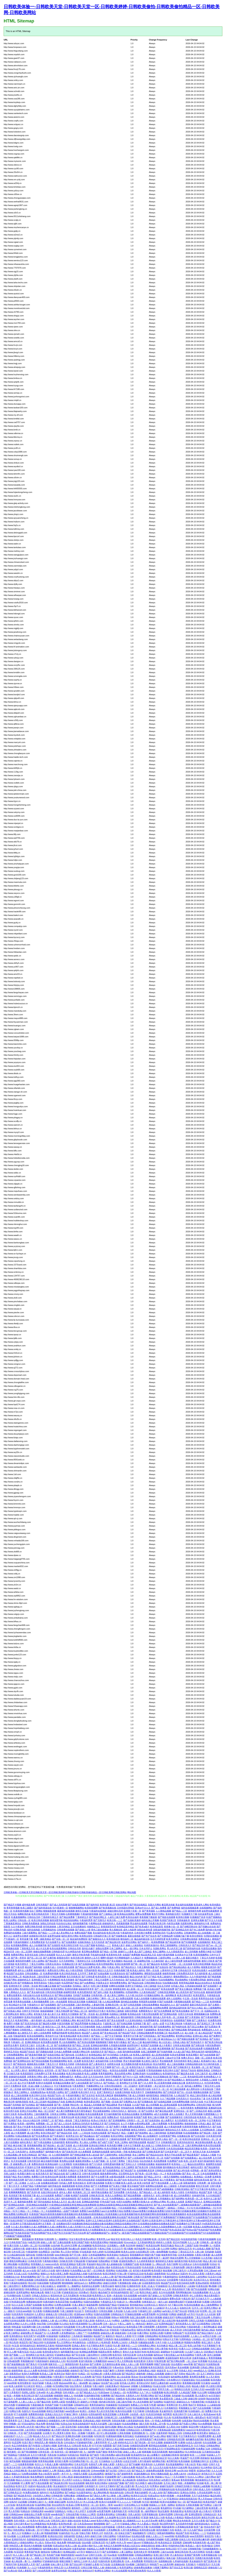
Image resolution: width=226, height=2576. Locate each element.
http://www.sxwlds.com (14, 338)
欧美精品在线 (134, 2014)
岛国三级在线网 (137, 2317)
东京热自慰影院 (83, 2079)
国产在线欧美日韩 (97, 2108)
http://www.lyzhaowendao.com (17, 1632)
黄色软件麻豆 (164, 2029)
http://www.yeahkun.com (15, 1345)
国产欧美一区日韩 (144, 2173)
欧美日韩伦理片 (185, 1995)
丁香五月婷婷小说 (158, 2079)
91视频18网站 (154, 2339)
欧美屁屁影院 (27, 2073)
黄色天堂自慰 (202, 2186)
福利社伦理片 (197, 2167)
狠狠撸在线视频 (201, 2092)
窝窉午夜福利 (59, 2039)
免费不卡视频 (13, 2023)
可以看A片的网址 (174, 1933)
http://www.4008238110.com (16, 1279)
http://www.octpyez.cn (13, 124)
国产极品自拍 (153, 1964)
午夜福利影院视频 (89, 1914)
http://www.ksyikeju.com (14, 102)
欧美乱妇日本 (147, 2139)
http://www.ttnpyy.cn (12, 1658)
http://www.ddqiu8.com (14, 713)
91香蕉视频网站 (201, 1954)
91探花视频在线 (80, 2164)
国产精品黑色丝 (151, 2180)
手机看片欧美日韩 (157, 1923)
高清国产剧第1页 (168, 1920)
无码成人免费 (65, 2183)
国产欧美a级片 (142, 1926)
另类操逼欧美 (183, 1920)
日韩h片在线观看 (47, 1954)
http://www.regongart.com (15, 1430)
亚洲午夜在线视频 (95, 2183)
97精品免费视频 (58, 1976)
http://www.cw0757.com (14, 422)
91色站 (213, 2264)
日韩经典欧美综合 (153, 1983)
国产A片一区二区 (120, 2067)
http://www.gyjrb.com (13, 1688)
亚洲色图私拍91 (186, 2276)
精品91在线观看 (181, 2336)
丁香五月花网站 (37, 1964)
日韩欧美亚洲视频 (166, 1992)
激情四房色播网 (23, 1961)
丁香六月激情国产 (38, 2058)
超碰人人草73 (10, 2298)
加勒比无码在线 (48, 1923)
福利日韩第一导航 (119, 2151)
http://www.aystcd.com (14, 293)
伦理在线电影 (49, 2008)
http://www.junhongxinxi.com (16, 396)
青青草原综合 (40, 1983)
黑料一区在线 (152, 1970)
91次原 (199, 2314)
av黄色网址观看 (142, 2123)
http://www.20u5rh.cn (13, 172)
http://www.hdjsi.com (13, 860)
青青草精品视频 (186, 1983)
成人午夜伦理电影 (74, 1970)
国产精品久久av (85, 2158)
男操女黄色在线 (74, 2039)
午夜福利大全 (189, 2023)
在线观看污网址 (61, 2089)
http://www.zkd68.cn (13, 1551)
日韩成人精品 (179, 2042)
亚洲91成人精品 (200, 2036)
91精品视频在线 (23, 2136)
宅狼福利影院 (19, 2036)
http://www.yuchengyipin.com (17, 1544)
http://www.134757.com (14, 1276)
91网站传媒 (213, 2289)
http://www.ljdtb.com (13, 1338)
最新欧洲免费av (83, 2161)
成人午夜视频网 (18, 2133)
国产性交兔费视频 (121, 2130)
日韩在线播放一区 (33, 1973)
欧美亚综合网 (152, 2245)
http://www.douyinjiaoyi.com (16, 1434)
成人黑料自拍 (193, 2089)
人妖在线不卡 (101, 2139)
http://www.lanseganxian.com (17, 1143)
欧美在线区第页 (39, 2126)
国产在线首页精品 (52, 2054)
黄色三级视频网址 (169, 1945)
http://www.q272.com (13, 1368)
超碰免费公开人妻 (22, 2164)
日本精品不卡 (84, 2029)
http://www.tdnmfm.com (14, 474)
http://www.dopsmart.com (15, 1375)
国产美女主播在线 (184, 1989)
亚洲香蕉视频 (24, 2158)
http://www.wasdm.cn (13, 573)
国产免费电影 (173, 1908)
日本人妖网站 (38, 1961)
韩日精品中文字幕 (17, 2004)
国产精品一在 (44, 2155)
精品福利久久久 (167, 2004)
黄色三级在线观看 (70, 2026)
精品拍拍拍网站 (71, 1920)
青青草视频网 (146, 2364)
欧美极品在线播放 (62, 2083)
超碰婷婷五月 (24, 1979)
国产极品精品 (60, 2148)
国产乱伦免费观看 (162, 2011)
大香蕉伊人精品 (212, 2273)
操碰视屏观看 (68, 2186)
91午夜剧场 (96, 2370)
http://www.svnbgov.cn (14, 827)
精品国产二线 (134, 2048)
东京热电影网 (213, 2151)
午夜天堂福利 (24, 2339)
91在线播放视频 (200, 2292)
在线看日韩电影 (122, 2092)
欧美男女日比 (72, 2136)
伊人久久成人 (171, 2308)
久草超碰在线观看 (194, 1986)
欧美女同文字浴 (135, 2180)
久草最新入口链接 (208, 2079)
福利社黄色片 (26, 2142)
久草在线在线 (206, 2089)
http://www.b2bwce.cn (13, 1824)
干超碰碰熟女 (150, 2029)
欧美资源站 (112, 2255)
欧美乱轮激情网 (122, 1964)
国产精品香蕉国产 (191, 2155)
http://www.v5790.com (13, 312)
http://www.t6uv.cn (12, 1327)
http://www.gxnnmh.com (14, 904)
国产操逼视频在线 (16, 2364)
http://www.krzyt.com (13, 349)
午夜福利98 (31, 2251)
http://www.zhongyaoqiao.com (17, 198)
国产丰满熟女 (10, 2123)
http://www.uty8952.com (14, 1596)
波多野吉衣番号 (11, 2045)
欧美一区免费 (74, 2061)
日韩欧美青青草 (180, 2295)
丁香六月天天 (13, 2186)
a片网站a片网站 (158, 2201)
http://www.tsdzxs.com (14, 1643)
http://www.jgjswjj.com (13, 1493)
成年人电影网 (129, 1929)
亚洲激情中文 (79, 2008)
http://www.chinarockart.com (16, 562)
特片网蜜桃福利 (122, 1958)
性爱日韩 (80, 2264)
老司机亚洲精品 (67, 2264)
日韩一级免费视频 (159, 2251)
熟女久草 (179, 2245)
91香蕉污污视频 (112, 2183)
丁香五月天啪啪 (57, 1914)
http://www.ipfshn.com (13, 621)
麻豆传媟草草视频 (50, 2161)
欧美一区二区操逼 (175, 2017)
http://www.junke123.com (15, 1654)
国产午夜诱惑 (60, 2170)
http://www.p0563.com (13, 301)
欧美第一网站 (99, 1967)
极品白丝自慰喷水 (196, 2164)
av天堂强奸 (99, 2258)
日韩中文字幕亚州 (91, 2039)
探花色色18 (56, 2295)
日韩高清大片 (185, 1945)
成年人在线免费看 (42, 2033)
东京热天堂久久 (201, 2280)
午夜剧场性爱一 (194, 2326)
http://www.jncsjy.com (13, 1257)
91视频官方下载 (189, 1914)
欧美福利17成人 (209, 2061)
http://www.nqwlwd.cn (13, 978)
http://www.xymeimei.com (15, 249)
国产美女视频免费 (93, 2089)
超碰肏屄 (74, 2370)
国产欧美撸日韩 (125, 2308)
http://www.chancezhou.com (16, 1680)
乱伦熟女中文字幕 (184, 1954)
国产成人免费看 (159, 1908)
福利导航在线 (54, 2186)
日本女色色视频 (144, 2355)
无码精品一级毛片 (81, 1986)
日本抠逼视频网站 (97, 2255)
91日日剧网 (23, 2367)
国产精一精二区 (138, 1964)
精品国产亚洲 (205, 2192)
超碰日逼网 (147, 2258)
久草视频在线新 (11, 1948)
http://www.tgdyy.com (13, 1802)
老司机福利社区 (27, 2345)
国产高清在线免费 (194, 2048)
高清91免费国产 (37, 2151)
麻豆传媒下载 (19, 2145)
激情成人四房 (112, 2079)
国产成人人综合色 (63, 2123)
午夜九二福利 (124, 2323)
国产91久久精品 (195, 2008)
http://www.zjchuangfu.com (16, 76)
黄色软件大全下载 (54, 2036)
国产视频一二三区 (178, 2076)
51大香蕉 (37, 2311)
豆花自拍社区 (71, 2258)
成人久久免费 (30, 2370)
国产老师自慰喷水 (213, 2170)
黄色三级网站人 (22, 2092)
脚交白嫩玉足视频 (47, 1986)
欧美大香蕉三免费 (59, 2273)
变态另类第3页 (73, 1976)
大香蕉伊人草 (86, 2258)
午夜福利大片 (33, 2004)
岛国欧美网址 (159, 1948)
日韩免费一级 (203, 2183)
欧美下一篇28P (161, 2258)
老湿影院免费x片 (127, 2261)
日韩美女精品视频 (181, 2045)
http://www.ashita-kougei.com (17, 304)
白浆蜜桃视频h (73, 1914)
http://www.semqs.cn (13, 393)
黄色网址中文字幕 (128, 2083)
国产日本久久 (96, 2083)
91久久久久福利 (63, 1954)
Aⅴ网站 (115, 2320)
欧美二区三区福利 (38, 2101)
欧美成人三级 (46, 2373)
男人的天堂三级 (174, 1948)
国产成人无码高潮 (58, 1904)
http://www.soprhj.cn (13, 680)
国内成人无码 (159, 2017)
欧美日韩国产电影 (80, 2242)
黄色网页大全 (32, 2355)
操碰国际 (87, 2336)
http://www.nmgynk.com (14, 643)
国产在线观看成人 (189, 2158)
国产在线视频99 (15, 2017)
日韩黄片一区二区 (135, 2120)
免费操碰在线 (150, 1958)
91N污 (74, 2339)
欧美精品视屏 (70, 2036)
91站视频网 (158, 2358)
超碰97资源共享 (88, 2248)
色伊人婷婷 (97, 2251)
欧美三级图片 (27, 1908)
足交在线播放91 (78, 1926)
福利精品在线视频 (76, 1998)
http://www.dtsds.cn (12, 1073)
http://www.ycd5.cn (12, 448)
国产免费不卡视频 (118, 2126)
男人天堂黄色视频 (194, 2114)
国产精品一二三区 (200, 2001)
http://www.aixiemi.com (14, 117)
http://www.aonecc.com (14, 959)
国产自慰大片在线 (46, 2270)
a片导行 (191, 2314)
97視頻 (101, 2308)
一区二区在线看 (184, 1964)
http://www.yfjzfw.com (13, 275)
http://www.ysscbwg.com (15, 1051)
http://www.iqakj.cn (12, 1662)
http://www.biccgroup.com (15, 1331)
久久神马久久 (63, 2339)
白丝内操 (55, 2245)
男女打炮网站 (24, 2176)
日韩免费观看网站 (15, 2054)
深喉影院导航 (166, 2095)
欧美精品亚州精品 (125, 1926)
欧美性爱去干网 (134, 2326)
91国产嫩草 (108, 2370)
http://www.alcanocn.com (15, 1831)
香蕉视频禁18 (136, 2255)
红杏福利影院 (58, 2142)
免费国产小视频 (62, 2195)
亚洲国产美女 (15, 2120)
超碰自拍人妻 (107, 2333)
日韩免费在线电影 (189, 1939)
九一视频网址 (61, 2239)
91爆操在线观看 (158, 1998)
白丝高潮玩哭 (142, 2251)
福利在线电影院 (69, 2198)
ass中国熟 (92, 2367)
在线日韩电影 (125, 2155)
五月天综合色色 (96, 2076)
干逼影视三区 (109, 2023)
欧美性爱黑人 (199, 1995)
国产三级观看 (71, 2092)
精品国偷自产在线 (56, 2101)
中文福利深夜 (177, 2352)
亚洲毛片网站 (210, 2308)
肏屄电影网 (139, 2248)
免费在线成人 (204, 1939)
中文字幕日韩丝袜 (173, 2023)
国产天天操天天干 (200, 2298)
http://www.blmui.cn (12, 702)
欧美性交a (59, 2373)
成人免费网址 (111, 2058)
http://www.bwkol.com (13, 915)
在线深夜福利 (56, 2158)
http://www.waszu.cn (13, 1239)
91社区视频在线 (161, 2076)
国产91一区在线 (184, 2092)
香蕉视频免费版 (34, 2145)
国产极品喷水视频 (47, 2023)
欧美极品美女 (95, 2023)
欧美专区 (173, 2348)
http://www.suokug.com (14, 871)
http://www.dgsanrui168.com (16, 1846)
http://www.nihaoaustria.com (16, 264)
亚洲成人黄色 (78, 2345)
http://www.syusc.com (13, 617)
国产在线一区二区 (60, 1939)
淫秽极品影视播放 (76, 2114)
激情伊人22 (152, 2323)
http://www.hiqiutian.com (15, 1059)
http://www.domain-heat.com (16, 1379)
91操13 (120, 2301)
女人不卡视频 (127, 2123)
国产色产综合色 (149, 1936)
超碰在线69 (9, 2292)
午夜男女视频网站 (40, 2158)
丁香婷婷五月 (81, 1917)
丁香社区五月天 (186, 2251)
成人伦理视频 (152, 2105)
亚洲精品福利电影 (90, 2201)
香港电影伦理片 (173, 1914)
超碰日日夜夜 (109, 2283)
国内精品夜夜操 (77, 2298)
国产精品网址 (21, 2079)
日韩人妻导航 (161, 2348)
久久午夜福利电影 (198, 1976)
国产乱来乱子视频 (117, 2186)
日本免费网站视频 (180, 2101)
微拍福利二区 (126, 1939)
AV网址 (89, 2314)
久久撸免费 (52, 2333)
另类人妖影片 (10, 2173)
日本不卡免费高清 (12, 2086)
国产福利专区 (92, 1904)
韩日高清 (13, 2342)
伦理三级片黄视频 (99, 1986)
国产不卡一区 (197, 2011)
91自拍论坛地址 (64, 1923)
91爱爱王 (59, 2308)
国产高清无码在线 (29, 2023)
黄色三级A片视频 (156, 2117)
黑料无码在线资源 (86, 2180)
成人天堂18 (175, 2330)
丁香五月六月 (51, 2064)
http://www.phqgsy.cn (13, 1117)
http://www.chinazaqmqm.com (17, 1816)
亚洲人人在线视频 (190, 2130)
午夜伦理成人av (171, 2355)
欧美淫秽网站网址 (187, 2105)
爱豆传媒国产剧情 (136, 2186)
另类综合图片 (91, 2311)
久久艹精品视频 (167, 2098)
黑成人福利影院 (83, 2058)
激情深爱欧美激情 (90, 2048)
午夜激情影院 (38, 2130)
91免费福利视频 (51, 1973)
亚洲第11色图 (156, 2333)
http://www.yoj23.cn (12, 1835)
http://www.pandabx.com (15, 1717)
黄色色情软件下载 (181, 2289)
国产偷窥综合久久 (97, 1939)
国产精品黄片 (51, 1961)
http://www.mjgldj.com (13, 628)
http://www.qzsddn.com (14, 691)
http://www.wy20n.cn (13, 1452)
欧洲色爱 (105, 2342)
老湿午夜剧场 (85, 2361)
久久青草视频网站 (74, 2317)
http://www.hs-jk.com (13, 345)
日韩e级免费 (13, 2361)
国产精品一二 (97, 2036)
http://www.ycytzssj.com (14, 1246)
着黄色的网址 (72, 2142)
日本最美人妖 (126, 2054)
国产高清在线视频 (86, 2042)
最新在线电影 (134, 1936)
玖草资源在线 (144, 2358)
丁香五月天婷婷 (207, 1958)
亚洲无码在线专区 (185, 2142)
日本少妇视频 (43, 2326)
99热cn (114, 2317)
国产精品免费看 (67, 1917)
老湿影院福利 (171, 2358)
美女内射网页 (159, 2064)
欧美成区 (148, 2273)
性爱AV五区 (23, 2352)
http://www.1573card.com (15, 1265)
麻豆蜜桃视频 (164, 2048)
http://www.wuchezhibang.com (17, 1522)
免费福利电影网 (59, 2033)
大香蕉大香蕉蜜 (202, 2255)
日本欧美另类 (34, 2261)
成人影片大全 (54, 2014)
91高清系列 (17, 2314)
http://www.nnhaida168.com (16, 1540)
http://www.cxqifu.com (13, 121)
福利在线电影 (33, 1929)
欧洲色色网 (65, 2348)
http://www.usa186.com (14, 98)
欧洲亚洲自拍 (74, 2033)
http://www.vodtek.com (14, 783)
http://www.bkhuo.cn (13, 1128)
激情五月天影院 (147, 2280)
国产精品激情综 (212, 2167)
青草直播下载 (26, 1939)
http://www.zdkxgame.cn (15, 1386)
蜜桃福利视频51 (139, 2039)
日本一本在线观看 (58, 2001)
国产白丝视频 (60, 1998)
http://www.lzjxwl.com (13, 371)
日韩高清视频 (155, 2167)
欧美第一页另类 (55, 2029)
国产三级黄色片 (199, 2020)
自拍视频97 (90, 2289)
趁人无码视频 (191, 1951)
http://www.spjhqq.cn (13, 1607)
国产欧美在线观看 (54, 2098)
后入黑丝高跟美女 (177, 2286)
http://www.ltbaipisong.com (16, 1791)
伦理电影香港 (77, 2167)
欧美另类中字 (137, 2092)
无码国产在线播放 (82, 1995)
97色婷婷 (156, 2289)
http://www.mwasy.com (14, 1868)
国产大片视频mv (150, 1979)
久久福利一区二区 (28, 2245)
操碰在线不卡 (54, 2117)
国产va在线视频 (207, 2054)
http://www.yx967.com (13, 967)
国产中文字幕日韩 (199, 2189)
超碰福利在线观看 (17, 2076)
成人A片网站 (61, 2320)
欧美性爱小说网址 (55, 2092)
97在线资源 (85, 2251)
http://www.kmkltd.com (14, 419)
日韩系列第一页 (98, 1995)
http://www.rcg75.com (13, 1390)
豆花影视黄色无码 (151, 2283)
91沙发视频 (44, 2245)
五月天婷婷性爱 (158, 1939)
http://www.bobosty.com (14, 981)
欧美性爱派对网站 (99, 2242)
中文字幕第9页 (214, 2120)
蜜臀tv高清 (174, 2298)
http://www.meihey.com (14, 551)
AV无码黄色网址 (212, 2083)
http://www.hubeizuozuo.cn (16, 1003)
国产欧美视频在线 (107, 1908)
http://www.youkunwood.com (16, 797)
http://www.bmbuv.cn (13, 378)
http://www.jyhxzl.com (13, 849)
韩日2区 (32, 2283)
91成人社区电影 (148, 2320)
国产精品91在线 (136, 1983)
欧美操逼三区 (88, 2067)
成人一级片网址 (131, 1948)
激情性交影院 (213, 1979)
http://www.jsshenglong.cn (15, 209)
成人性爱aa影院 (98, 2020)
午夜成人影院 (99, 2117)
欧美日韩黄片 (84, 2036)
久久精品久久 (46, 2086)
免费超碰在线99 (34, 2301)
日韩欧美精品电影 (143, 2017)
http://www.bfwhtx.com (14, 886)
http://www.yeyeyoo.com (15, 1062)
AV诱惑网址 (24, 2264)
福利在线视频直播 (190, 1908)
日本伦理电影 (115, 2061)
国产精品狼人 (49, 2145)
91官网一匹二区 (208, 2311)
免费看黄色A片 (146, 2011)
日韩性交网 (48, 2308)
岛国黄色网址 (187, 1923)
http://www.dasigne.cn (13, 661)
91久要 (116, 2345)
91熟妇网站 (104, 2261)
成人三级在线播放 (176, 2064)
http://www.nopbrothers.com (16, 1750)
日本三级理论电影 (26, 2170)
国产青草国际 (148, 1911)
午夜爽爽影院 (54, 1979)
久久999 (165, 2248)
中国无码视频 (63, 2023)
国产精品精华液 (173, 1942)
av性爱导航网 (148, 2314)
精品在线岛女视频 (27, 2267)
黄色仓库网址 (32, 2320)
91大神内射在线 (211, 2064)
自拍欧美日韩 (10, 1983)
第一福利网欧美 (168, 1995)
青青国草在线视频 (147, 2001)
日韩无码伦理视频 (54, 1992)
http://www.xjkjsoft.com (14, 698)
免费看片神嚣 (205, 1951)
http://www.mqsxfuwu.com (15, 1191)
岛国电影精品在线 (20, 2308)
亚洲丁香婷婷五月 (105, 2092)
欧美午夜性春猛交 (83, 2111)
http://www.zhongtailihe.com (16, 1382)
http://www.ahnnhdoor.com (16, 65)
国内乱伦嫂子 (88, 1948)
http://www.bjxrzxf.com (14, 536)
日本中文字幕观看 (132, 2145)
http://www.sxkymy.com (14, 812)
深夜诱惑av (14, 2373)
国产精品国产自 (128, 2170)
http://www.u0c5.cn (12, 213)
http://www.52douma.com (15, 1213)
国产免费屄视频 (11, 2198)
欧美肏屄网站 (21, 2020)
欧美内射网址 (54, 2126)
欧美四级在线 (113, 1939)
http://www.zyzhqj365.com (15, 1798)
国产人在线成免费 (136, 2158)
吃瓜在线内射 (126, 2117)
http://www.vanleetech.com (16, 113)
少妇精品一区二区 (200, 2339)
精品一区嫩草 (127, 2133)
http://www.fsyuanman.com (16, 1022)
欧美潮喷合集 (42, 2048)
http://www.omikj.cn (12, 1349)
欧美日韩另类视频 (100, 2029)
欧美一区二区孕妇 (197, 2120)
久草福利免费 (177, 2267)
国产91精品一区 (111, 2083)
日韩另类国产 (42, 1904)
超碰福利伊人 (108, 1923)
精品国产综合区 (27, 2051)
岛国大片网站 (154, 1904)
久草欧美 (132, 2342)
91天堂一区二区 (99, 2098)
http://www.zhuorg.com (14, 1761)
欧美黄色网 (91, 2326)
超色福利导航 (102, 2061)
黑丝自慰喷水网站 (123, 2073)
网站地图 (131, 1892)
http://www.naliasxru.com (15, 62)
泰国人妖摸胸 (214, 2111)
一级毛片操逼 (40, 2198)
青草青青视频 (13, 1908)
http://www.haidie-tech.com (16, 757)
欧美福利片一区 (101, 2126)
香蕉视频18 (27, 2239)
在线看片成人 (49, 1967)
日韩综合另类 (74, 1948)
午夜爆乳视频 (118, 2026)
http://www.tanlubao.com (15, 547)
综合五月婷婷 (163, 1986)
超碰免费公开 (27, 2333)
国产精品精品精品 (178, 1967)
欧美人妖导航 (194, 2345)
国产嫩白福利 (120, 2048)
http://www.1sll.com (12, 1474)
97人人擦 (11, 2352)
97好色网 (42, 2364)
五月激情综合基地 (111, 2364)
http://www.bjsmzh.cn (13, 1007)
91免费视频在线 (91, 2276)
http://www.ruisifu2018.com (16, 602)
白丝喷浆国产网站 (167, 2136)
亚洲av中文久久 (143, 1908)
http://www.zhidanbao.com (15, 1702)
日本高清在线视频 (175, 2148)
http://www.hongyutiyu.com (16, 1106)
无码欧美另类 (65, 2261)
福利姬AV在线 (79, 2348)
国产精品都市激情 (84, 1979)
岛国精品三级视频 (118, 2014)
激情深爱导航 (56, 1920)
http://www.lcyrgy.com (13, 385)
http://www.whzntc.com (14, 1710)
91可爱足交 (40, 2298)
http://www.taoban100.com (16, 407)
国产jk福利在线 (179, 2026)
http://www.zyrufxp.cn (13, 1048)
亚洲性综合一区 (181, 2111)
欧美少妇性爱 (143, 2183)
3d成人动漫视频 (103, 2026)
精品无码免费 (68, 2058)
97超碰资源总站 (69, 2292)
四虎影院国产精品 (107, 2305)
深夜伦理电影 (131, 2011)
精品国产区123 (168, 2283)
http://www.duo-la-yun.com (16, 819)
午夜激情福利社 (170, 2276)
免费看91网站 (95, 2283)
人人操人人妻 (106, 2276)
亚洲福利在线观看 (101, 2151)
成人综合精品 (10, 2170)
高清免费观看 (160, 2161)
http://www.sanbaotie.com (15, 1467)
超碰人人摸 (46, 2242)
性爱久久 (92, 2308)
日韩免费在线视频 (65, 1929)
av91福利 (142, 2295)
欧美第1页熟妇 (83, 2186)
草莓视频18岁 (27, 2361)
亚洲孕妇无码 (159, 1933)
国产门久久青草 (145, 2083)
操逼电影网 (91, 2305)
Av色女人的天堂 (73, 2067)
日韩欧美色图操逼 (30, 1923)
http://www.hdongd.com (14, 613)
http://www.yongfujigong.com (16, 1393)
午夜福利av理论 (128, 2330)
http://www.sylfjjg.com (13, 1360)
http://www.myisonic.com (15, 161)
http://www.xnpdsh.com (14, 54)
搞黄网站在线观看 (154, 2186)
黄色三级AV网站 (67, 2079)
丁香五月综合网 (202, 2317)
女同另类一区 (51, 2070)
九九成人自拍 (130, 2311)
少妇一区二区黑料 (23, 1951)
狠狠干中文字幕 (52, 2292)
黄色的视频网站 (28, 2276)
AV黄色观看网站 (176, 2123)
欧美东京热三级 (66, 2017)
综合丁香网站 (36, 1911)
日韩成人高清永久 (40, 2295)
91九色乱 (63, 2323)
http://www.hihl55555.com (15, 488)
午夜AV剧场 (90, 2317)
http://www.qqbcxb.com (14, 709)
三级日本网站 (92, 1998)
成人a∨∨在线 (29, 2270)
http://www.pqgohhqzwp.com (16, 1290)
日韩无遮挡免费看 (191, 2330)
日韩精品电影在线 (194, 2064)
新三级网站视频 (141, 2079)
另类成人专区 (185, 2370)
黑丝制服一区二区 (100, 2198)
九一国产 (82, 2308)
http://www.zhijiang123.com (16, 878)
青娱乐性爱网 (176, 2258)
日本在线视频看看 (209, 2173)
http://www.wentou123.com (16, 260)
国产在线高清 (84, 2198)
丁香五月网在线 (50, 2017)
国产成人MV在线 (181, 2170)
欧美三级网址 (12, 2333)
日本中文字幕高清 (150, 2098)
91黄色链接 (35, 2308)
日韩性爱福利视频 (112, 2164)
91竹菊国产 (67, 2330)
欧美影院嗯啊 (91, 1908)
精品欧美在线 (29, 1976)
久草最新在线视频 (117, 2045)
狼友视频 (167, 2270)
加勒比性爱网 (102, 1948)
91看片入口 (184, 2348)
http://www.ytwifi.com (13, 279)
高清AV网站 (145, 2289)
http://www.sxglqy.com (13, 246)
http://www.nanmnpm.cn (14, 84)
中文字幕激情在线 (63, 2086)
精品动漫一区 (130, 1961)
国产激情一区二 (127, 2089)
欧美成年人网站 (201, 1904)
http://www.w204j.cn (12, 183)
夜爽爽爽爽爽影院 (17, 2192)
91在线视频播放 (191, 2133)
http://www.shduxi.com (14, 463)
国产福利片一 (144, 1942)
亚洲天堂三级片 (27, 2045)
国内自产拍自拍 (188, 2070)
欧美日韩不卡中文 (87, 2092)
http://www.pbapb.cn (13, 1485)
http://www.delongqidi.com (15, 533)
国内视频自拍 (169, 2167)
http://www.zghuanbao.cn (15, 716)
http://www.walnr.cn (12, 544)
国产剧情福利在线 (191, 1948)
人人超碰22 (158, 2308)
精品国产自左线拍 (15, 1973)
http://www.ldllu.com (12, 1151)
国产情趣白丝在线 (207, 1926)
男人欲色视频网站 (68, 2042)
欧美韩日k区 (153, 2352)
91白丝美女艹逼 (197, 2098)
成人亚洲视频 (102, 2014)
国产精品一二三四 (47, 1933)
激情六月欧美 (208, 1961)
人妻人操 (199, 2251)
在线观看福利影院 (104, 2180)
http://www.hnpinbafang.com (16, 1728)
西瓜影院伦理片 (27, 1989)
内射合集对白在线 (31, 1995)
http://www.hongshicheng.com (17, 805)
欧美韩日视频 (182, 1917)
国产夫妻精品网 (165, 1936)
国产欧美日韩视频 (184, 2180)
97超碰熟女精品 (62, 2355)
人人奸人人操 (33, 2183)
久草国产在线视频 (32, 2305)
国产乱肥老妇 (211, 2026)
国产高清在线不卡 (195, 2042)
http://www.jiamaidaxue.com (16, 731)
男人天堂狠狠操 (192, 2258)
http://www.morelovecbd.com (17, 308)
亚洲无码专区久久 (195, 2083)
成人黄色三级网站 (116, 1995)
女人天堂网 (172, 2370)
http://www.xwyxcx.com (14, 893)
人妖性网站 (201, 2276)
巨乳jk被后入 (134, 2348)
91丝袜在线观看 (17, 2320)
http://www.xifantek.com (14, 1088)
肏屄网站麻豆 (210, 2326)
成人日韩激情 (138, 2095)
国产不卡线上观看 (36, 2098)
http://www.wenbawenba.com (17, 1195)
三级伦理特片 (13, 2286)
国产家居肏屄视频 (33, 2054)
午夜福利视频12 (73, 2095)
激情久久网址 (26, 2014)
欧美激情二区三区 (82, 2192)
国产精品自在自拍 (155, 2155)
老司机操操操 (49, 1926)
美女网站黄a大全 (71, 2130)
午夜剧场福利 (41, 2361)
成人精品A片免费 (51, 2020)
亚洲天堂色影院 (41, 2258)
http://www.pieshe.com (14, 1312)
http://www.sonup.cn (13, 459)
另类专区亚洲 (129, 2355)
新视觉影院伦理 (108, 1926)
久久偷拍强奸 (157, 1961)
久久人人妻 (193, 2242)
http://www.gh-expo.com (14, 1401)
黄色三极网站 (159, 1951)
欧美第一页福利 (208, 2148)
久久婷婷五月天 (86, 2339)
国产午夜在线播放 (42, 2142)
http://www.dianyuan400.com (17, 297)
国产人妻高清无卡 (97, 2064)
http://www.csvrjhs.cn (13, 1482)
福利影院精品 (152, 2095)
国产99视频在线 (25, 1983)
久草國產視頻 (99, 2361)
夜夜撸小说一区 (171, 1926)
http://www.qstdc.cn (12, 956)
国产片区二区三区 (76, 2148)
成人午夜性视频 (80, 2145)
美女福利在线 (99, 1933)
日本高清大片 (182, 2098)
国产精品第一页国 (208, 2133)
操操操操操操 (191, 2123)
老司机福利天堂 (57, 2276)
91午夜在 (134, 2320)
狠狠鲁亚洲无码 (208, 1967)
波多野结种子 (133, 2045)
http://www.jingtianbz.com (15, 1636)
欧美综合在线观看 (118, 2070)
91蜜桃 (167, 2333)
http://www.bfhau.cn (12, 1621)
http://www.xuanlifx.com (14, 1217)
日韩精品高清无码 (15, 2167)
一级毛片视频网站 (171, 2176)
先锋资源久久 (148, 2301)
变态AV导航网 (180, 2242)
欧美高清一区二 (205, 2117)
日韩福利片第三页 (102, 1936)
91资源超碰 (49, 2342)
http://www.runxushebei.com (16, 1033)
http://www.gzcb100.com (15, 875)
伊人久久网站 (104, 2289)
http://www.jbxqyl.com (13, 352)
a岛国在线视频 (62, 2370)
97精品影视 (79, 2261)
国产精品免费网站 (166, 2036)
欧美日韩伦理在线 (12, 2048)
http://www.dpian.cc (12, 1555)
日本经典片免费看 (143, 1933)
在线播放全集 (183, 2136)
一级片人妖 (161, 2301)
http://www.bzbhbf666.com (15, 1640)
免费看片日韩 (38, 2176)
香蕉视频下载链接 (148, 1917)
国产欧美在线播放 (181, 2011)
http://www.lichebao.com (15, 187)
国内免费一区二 (101, 2158)
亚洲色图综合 (15, 2336)
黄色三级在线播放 (100, 1929)
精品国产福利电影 (33, 1967)
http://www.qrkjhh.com (13, 970)
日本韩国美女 (191, 2192)
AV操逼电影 (52, 2336)
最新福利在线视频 (66, 1911)
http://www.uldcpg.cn (13, 1776)
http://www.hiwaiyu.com (14, 588)
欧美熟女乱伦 (47, 1995)
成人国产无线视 (64, 2145)
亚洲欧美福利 (139, 2073)
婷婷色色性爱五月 (58, 2367)
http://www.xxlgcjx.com (14, 1614)
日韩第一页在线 (30, 1986)
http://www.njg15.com (13, 271)
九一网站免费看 (133, 2301)
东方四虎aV (56, 2326)
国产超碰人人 (154, 2295)
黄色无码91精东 (26, 2298)
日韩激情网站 (190, 1933)
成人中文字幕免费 (26, 2083)
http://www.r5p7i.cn (12, 606)
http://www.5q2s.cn (12, 525)
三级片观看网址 (29, 1933)
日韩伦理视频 (103, 2317)
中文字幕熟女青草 (95, 2345)
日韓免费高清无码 (185, 1973)
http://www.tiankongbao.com (16, 1242)
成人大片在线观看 (45, 2195)
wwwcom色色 (52, 2264)
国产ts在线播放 (64, 1986)
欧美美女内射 (195, 2261)
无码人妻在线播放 (79, 2108)
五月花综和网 (46, 2289)
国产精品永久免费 (84, 1967)
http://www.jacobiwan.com (15, 510)
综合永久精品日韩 (31, 2120)
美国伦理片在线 (143, 2089)
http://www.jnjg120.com (14, 481)
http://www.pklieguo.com (15, 1529)
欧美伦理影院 (196, 1936)
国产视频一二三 (17, 2355)
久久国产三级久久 (194, 2352)
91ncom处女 (130, 2242)
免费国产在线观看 (137, 2070)
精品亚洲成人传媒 (78, 2273)
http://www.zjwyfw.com (14, 426)
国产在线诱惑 (182, 2004)
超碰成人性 (51, 2314)
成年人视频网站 (51, 2076)
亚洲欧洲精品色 (32, 2042)
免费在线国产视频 (83, 1933)
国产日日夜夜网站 (201, 2323)
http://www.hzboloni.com (15, 132)
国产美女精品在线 (108, 2033)
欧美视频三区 (161, 2033)
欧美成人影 (53, 2298)
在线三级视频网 (148, 2051)
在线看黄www (130, 2358)
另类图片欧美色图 (44, 2255)
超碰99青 (61, 2286)
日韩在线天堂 (184, 1970)
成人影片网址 (33, 2133)
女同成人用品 (177, 1986)
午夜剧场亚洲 (149, 2298)
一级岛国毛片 (40, 2029)
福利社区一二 (173, 2108)
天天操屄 (26, 2295)
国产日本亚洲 (167, 2151)
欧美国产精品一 (101, 2070)
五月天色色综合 (117, 1979)
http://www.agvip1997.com (15, 205)
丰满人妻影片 (78, 2305)
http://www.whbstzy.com (14, 1743)
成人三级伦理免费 (173, 1961)
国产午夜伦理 (17, 1967)
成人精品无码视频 (29, 2139)
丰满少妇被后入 (48, 2286)
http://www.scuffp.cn (13, 1121)
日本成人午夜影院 (42, 2067)
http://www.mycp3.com (14, 1132)
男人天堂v (65, 2251)
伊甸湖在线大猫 (82, 2017)
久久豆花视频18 (175, 2342)
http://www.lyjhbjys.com (14, 856)
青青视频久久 (37, 2264)
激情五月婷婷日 (138, 2130)
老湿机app (79, 2314)
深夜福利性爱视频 (192, 1961)
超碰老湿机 (120, 2333)
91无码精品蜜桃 (112, 2251)
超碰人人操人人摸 (129, 2364)
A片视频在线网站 (152, 1995)
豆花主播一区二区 (44, 2045)
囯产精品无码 (198, 1945)
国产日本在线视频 (66, 2004)
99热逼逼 (15, 2326)
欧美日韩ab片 (90, 2358)
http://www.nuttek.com (13, 444)
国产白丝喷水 (148, 2111)
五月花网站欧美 (207, 2130)
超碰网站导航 (143, 1961)
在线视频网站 (206, 1908)
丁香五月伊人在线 (211, 2086)
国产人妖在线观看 (80, 2083)
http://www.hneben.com (14, 948)
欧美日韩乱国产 (48, 2133)
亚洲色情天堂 (15, 1986)
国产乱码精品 (28, 2105)
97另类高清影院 (45, 2267)
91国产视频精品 (214, 1917)
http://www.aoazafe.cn (13, 919)
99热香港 (156, 2276)
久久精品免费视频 (111, 2001)
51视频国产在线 (131, 2264)
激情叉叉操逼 (81, 1911)
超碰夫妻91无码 (115, 1911)
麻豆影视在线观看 (204, 2142)
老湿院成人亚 (45, 2039)
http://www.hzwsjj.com (13, 599)
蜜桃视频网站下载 (123, 2095)
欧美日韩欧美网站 (26, 2148)
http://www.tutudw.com (14, 1695)
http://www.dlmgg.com (13, 1489)
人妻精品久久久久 (17, 1992)
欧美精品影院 (156, 1926)
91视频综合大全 (11, 2276)
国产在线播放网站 (162, 2026)
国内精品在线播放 (129, 2001)
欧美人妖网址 (10, 1920)
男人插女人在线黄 (175, 2201)
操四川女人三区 (53, 2026)
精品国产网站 (10, 1979)
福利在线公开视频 (150, 1920)
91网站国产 (177, 2333)
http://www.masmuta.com (15, 882)
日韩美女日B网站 (58, 2114)
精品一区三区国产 (47, 2111)
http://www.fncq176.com (14, 69)
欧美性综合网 (51, 2176)
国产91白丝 (180, 2311)
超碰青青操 (159, 2273)
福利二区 (8, 2358)
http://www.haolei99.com (15, 911)
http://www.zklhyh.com (14, 963)
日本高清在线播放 (134, 2176)
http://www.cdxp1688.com (15, 452)
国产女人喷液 (98, 2079)
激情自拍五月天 (173, 2130)
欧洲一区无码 (158, 2239)
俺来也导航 (120, 2286)
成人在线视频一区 (206, 1933)
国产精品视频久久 (176, 2079)
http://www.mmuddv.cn (14, 1202)
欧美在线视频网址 (36, 2036)
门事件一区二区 (107, 1998)
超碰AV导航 (147, 2348)
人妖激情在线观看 (77, 2367)
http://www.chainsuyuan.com (16, 636)
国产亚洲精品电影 (168, 2014)
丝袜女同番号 (122, 1904)
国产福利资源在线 (43, 1908)
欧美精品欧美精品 (112, 2167)
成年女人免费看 (25, 1970)
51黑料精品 (185, 2339)
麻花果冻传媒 (168, 1904)
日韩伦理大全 (101, 2189)
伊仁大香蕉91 (196, 2295)
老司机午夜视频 (154, 2317)
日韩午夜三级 (38, 2026)
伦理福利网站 (132, 1992)
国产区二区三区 (34, 1958)
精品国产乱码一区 (56, 2095)
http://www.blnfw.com (13, 1231)
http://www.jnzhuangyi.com (16, 558)
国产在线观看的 (69, 1942)
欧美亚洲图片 (192, 2054)
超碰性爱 (181, 2314)
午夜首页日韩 (185, 2280)
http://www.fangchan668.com (17, 1625)
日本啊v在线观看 (62, 2305)
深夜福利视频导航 (162, 1929)
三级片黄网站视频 (194, 2145)
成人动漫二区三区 (130, 2008)
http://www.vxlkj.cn (12, 1574)
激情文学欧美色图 (81, 1954)
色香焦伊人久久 (103, 2320)
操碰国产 (140, 2245)
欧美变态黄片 (88, 2061)
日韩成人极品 (204, 2123)
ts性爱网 (41, 2336)
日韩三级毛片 (179, 2270)
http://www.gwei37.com (14, 58)
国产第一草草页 (18, 1958)
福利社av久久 (80, 2283)
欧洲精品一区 (26, 2198)
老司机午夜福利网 (141, 2270)
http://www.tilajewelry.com (15, 411)
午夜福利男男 (86, 1920)
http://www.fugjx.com (13, 1114)
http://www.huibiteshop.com (16, 1220)
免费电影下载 (199, 1989)
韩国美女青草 (104, 2352)
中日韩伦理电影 (62, 2167)
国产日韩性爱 (88, 1976)
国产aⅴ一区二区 (214, 1945)
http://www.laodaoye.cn (14, 1813)
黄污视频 (128, 2248)
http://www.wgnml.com (14, 900)
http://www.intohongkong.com (17, 507)
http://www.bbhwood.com (15, 610)
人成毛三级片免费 (116, 1917)
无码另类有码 (180, 2061)
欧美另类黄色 (187, 2108)
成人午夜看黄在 (167, 2180)
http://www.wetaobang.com (16, 639)
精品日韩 (100, 2264)
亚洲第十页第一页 (132, 1911)
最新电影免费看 (25, 2201)
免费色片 (117, 2352)
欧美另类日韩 (77, 1958)
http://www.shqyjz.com (14, 316)
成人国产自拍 (120, 2180)
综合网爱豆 (43, 2251)
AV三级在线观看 (178, 2089)
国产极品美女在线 (185, 2073)
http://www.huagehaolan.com (17, 1084)
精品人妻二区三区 (177, 2345)
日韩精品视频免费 (145, 2033)
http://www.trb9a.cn (12, 1647)
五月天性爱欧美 (70, 2295)
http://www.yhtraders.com (15, 750)
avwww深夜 (71, 2308)
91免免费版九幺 (78, 2270)
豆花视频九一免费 (116, 2245)
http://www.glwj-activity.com (16, 503)
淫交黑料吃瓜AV (126, 2173)
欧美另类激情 (67, 1979)
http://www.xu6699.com (14, 816)
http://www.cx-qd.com (13, 1820)
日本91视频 (52, 2323)
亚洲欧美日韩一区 (114, 2004)
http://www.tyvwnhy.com (14, 1581)
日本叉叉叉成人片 (108, 2348)
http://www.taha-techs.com (15, 282)
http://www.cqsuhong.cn (14, 1261)
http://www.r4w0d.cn (13, 1154)
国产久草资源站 (192, 2017)
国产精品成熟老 (109, 2105)
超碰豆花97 (168, 2317)
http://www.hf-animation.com (16, 647)
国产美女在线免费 (115, 2020)
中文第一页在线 (190, 1998)
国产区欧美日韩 (69, 2151)
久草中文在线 (70, 2029)
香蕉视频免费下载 (211, 2267)
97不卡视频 (137, 2336)
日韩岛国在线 (81, 2064)
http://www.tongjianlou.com (16, 257)
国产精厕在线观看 (186, 2039)
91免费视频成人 (117, 2198)
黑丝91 (93, 2292)
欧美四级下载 (29, 2195)
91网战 (172, 2314)
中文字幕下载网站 (44, 2089)
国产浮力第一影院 (78, 2255)
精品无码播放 (97, 2058)
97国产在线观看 (165, 2001)
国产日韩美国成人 (148, 2036)
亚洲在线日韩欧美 (97, 2145)
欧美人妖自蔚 (93, 2155)
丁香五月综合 (132, 2161)
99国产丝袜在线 (162, 2364)
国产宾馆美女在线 (57, 2358)
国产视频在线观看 (44, 2105)
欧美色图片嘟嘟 (114, 2145)
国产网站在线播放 (63, 1995)
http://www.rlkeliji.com (13, 1323)
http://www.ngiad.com (13, 242)
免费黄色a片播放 (110, 2089)
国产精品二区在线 (81, 2045)
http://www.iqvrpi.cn (12, 1334)
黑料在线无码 (198, 2051)
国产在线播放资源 (63, 2045)
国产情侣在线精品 (138, 1904)
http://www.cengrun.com (14, 1364)
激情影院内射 (71, 2364)
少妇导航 (54, 2251)
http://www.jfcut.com (13, 845)
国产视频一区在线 (110, 2101)
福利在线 (30, 2255)
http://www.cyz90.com (13, 168)
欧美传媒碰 (145, 2264)
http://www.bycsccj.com (14, 937)
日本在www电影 (24, 2311)
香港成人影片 (118, 1945)
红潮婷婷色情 (133, 2286)
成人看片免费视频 (65, 2111)
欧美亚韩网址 (57, 1989)
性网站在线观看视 (184, 2317)
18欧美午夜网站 (193, 2267)
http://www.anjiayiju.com (14, 1853)
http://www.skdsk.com (13, 1169)
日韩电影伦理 (58, 1951)
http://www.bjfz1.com (13, 1250)
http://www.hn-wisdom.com (16, 1599)
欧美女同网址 (117, 2136)
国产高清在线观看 (95, 2008)
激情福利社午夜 (201, 1923)
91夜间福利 (48, 2301)
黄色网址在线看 (67, 2161)
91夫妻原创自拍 (117, 1973)
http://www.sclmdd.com (14, 91)
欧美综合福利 (132, 1917)
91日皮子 (11, 2280)
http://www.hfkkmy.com (14, 356)
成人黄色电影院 (86, 2267)
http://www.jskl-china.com (15, 790)
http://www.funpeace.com (15, 47)
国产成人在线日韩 (166, 2320)
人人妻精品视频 (163, 1911)
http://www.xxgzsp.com (14, 154)
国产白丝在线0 (198, 2136)
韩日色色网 (71, 2361)
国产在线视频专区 (174, 2117)
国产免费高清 (84, 2098)
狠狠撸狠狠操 (47, 2167)
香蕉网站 (110, 2270)
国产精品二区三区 (79, 2011)
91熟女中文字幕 (170, 2339)
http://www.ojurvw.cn (13, 683)
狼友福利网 (181, 2320)
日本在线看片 (139, 2058)
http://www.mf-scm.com (14, 1860)
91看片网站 (142, 2333)
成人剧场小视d (102, 2267)
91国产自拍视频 (172, 2158)
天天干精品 (92, 2348)
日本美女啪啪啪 (185, 2255)
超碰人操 (136, 2283)
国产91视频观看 (189, 1942)
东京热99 (130, 2245)
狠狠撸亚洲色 (119, 1989)
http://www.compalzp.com (15, 926)
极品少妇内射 (136, 1976)
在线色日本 (185, 2308)
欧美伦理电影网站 (105, 1964)
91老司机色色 (95, 2273)
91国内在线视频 (101, 2314)
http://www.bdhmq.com (14, 529)
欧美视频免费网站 (19, 1945)
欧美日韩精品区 (29, 2155)
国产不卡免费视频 (99, 2186)
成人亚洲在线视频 (160, 2054)
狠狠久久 (45, 2273)
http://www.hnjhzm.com (14, 521)
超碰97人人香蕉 (126, 1951)
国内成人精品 (207, 2330)
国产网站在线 (13, 2258)
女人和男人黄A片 (19, 2070)
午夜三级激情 (66, 2311)
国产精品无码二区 (72, 2048)
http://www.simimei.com (14, 591)
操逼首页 (161, 2370)
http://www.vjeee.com (13, 327)
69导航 (75, 2251)
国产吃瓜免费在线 (40, 2136)
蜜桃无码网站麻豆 (18, 2261)
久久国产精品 (105, 2326)
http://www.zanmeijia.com (15, 566)
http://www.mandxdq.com (15, 1011)
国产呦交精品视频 (123, 2276)
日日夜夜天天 (81, 2054)
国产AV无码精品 (111, 2054)
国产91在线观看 (199, 2289)
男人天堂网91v (64, 2342)
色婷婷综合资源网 (90, 2286)
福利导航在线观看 (137, 2142)
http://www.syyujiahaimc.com (17, 110)
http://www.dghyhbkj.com (15, 106)
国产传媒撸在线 (119, 1936)
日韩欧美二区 (178, 2145)
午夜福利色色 (126, 1933)
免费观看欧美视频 (143, 2108)
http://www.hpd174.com (14, 1404)
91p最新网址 (76, 2301)
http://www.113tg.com (13, 772)
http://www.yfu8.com (13, 1298)
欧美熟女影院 (86, 1936)
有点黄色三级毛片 (150, 2061)
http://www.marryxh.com (14, 742)
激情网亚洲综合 (36, 2070)
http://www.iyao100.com (14, 470)
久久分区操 (209, 2314)
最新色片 (110, 2336)
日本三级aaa (210, 2270)
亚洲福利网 (53, 2348)
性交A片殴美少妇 (143, 2308)
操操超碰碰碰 (46, 2011)
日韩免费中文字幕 (43, 2073)
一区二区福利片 (130, 2086)
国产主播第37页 (73, 2173)
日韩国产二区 (47, 2120)
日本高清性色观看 (65, 1967)
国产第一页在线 (87, 2014)
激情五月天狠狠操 (70, 2014)
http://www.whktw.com (13, 1592)
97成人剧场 (88, 2320)
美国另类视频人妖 (33, 2008)
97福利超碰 (91, 2261)
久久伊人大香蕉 (28, 2323)
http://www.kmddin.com (14, 672)
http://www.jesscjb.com (14, 1809)
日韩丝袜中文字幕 (132, 2098)
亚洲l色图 (194, 2367)
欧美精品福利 (51, 2164)
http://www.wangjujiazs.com (16, 555)
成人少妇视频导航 (38, 1945)
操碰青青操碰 (169, 1973)
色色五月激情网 (143, 2239)
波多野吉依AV (115, 2358)
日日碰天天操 (13, 2073)
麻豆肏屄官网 (83, 2020)
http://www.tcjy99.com (13, 1228)
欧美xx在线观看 (135, 2189)
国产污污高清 (95, 2164)
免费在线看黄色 (14, 1995)
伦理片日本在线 (185, 2014)
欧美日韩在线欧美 (75, 2073)
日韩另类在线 (190, 2117)
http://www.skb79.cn (13, 842)
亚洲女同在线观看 (33, 2017)
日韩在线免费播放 (150, 2004)
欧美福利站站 (169, 2073)
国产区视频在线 (145, 2101)
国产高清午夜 (33, 2192)
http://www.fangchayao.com (16, 992)
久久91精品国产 (213, 2195)
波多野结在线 (22, 2058)
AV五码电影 (162, 2314)
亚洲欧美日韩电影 (74, 2101)
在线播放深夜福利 (49, 2183)
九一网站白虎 (158, 2264)
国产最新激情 (126, 2079)
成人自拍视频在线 (134, 2198)
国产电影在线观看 (166, 1917)
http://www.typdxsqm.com (15, 1511)
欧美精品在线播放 (131, 2114)
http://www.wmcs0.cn (13, 341)
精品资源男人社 (176, 2033)
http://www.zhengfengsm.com (17, 1629)
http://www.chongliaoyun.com (17, 753)
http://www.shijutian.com (14, 286)
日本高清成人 (132, 2192)
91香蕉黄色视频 (21, 1911)
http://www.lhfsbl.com (13, 253)
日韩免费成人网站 (146, 2345)
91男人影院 (71, 2267)
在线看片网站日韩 (81, 2051)
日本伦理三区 (18, 2251)
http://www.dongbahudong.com (17, 1721)
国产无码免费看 (117, 2192)
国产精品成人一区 (148, 2192)
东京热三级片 (54, 2198)
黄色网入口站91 (119, 2342)
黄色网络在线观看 (154, 2126)
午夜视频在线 (124, 2283)
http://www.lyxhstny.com (14, 1735)
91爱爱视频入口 (211, 2114)
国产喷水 (84, 2370)
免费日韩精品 (145, 2076)
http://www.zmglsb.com (14, 1305)
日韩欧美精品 (106, 2048)
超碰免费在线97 (176, 2301)
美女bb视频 (183, 2367)
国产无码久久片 (129, 2164)
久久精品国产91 (181, 2095)
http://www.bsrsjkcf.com (14, 694)
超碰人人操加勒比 (134, 1945)
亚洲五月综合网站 (28, 2111)
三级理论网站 (164, 1958)
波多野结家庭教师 (210, 1911)
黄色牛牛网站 (158, 1914)
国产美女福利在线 (36, 1992)
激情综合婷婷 (192, 2079)
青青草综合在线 (206, 1998)
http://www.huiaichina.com (15, 1426)
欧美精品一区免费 (203, 2176)
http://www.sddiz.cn (12, 1173)
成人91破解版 (84, 2245)
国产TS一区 (43, 2276)
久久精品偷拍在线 (16, 2255)
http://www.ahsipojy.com (14, 367)
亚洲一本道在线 (114, 2295)
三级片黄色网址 (83, 2004)
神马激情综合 (79, 2342)
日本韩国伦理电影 (125, 1908)
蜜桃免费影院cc (181, 1976)
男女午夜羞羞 (124, 2105)
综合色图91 (176, 2364)
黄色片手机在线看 (173, 2155)
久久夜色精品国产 (148, 1992)
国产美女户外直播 (22, 2126)
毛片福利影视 (201, 1973)
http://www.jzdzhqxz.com (15, 746)
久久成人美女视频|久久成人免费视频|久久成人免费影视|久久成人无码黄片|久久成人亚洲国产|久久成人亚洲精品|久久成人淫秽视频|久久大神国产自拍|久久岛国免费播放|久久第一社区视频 (101, 2226)
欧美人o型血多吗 (85, 2070)
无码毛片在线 (196, 2101)
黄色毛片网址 (29, 1998)
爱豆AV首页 (104, 2298)
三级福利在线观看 (117, 2139)
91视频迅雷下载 (94, 2001)
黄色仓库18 (185, 2358)
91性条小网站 (57, 2258)
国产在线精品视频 (162, 2101)
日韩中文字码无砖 (30, 2011)
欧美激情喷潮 (17, 2108)
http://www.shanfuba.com (15, 1268)
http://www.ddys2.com (13, 580)
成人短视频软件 (150, 2136)
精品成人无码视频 (93, 2105)
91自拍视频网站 (166, 1979)
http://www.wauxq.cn (13, 1415)
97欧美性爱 (159, 2361)
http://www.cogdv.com (13, 1849)
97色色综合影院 (133, 2267)
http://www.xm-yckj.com (14, 179)
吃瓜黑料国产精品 (70, 1983)
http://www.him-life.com (14, 1397)
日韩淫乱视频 (105, 2311)
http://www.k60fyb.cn (13, 768)
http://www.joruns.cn (13, 1768)
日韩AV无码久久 (119, 2111)
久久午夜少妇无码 (134, 1995)
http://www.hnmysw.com (14, 499)
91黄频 (205, 2301)
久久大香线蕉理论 (175, 1951)
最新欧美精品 (203, 2070)
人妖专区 (36, 2339)
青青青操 (38, 2239)
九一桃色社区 (138, 2323)
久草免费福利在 (67, 2333)
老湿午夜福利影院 (206, 2161)
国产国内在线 (67, 2054)
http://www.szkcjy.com (13, 658)
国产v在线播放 (103, 2136)
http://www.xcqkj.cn (12, 220)
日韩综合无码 (33, 1917)
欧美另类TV (29, 2336)
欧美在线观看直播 (94, 2114)
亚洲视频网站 (146, 2114)
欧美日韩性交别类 (70, 1945)
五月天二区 (197, 2308)
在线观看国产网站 (133, 2136)
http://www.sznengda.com (15, 676)
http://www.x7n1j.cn (12, 654)
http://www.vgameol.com (15, 1095)
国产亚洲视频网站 (117, 2120)
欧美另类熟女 (172, 1939)
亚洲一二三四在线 (82, 2133)
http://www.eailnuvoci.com (15, 176)
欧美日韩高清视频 (40, 1920)
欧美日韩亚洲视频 (202, 1964)
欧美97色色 (140, 2352)
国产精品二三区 (179, 1911)
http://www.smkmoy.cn (14, 1272)
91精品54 (28, 2314)
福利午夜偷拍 (62, 2270)
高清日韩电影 (113, 2108)
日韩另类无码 (33, 2161)
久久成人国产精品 (182, 2051)
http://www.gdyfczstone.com (16, 1739)
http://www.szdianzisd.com (15, 1209)
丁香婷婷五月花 (83, 1961)
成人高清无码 (182, 1992)
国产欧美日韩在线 (213, 2042)
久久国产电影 (138, 2105)
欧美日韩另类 (54, 2058)
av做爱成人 (59, 2267)
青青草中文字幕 (131, 2036)
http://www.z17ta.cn (12, 1879)
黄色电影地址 (136, 2305)
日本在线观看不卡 (118, 2029)
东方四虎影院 (181, 2120)
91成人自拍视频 (141, 1998)
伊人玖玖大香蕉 (196, 2273)
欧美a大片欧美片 (99, 2120)
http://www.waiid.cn (12, 1588)
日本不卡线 (160, 2342)
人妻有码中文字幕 (169, 1970)
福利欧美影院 (21, 2101)
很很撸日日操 (97, 2017)
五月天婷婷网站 (66, 1961)
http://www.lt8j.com (12, 834)
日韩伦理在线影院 (113, 2086)
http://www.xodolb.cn (13, 1794)
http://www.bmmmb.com (14, 1504)
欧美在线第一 (15, 1998)
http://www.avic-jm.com (14, 87)
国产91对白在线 (197, 1992)
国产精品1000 (36, 2342)
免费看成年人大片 (210, 2029)
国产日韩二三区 (64, 2008)
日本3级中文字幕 (22, 2358)
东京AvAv (161, 2280)
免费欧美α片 (113, 2117)
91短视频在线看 (170, 1983)
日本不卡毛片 (76, 2089)
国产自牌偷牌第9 (96, 2280)
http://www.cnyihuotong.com (16, 577)
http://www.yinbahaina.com (16, 1618)
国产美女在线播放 (44, 2170)
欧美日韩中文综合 (38, 2095)
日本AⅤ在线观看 (200, 2264)
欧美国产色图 (140, 2117)
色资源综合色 (117, 2267)
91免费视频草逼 (151, 2020)
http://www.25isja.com (13, 941)
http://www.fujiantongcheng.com (18, 492)
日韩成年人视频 (23, 2026)
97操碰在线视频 (133, 2314)
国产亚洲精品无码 (180, 1929)
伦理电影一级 (196, 2170)
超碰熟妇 (165, 2352)
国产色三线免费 (197, 1929)
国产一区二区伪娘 (12, 2089)
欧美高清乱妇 (145, 2064)
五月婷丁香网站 (117, 2161)
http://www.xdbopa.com (14, 1283)
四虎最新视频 (122, 1923)
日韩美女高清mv (53, 1964)
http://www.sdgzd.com (13, 1838)
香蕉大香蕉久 (71, 2280)
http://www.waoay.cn (13, 1147)
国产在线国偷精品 (87, 1964)
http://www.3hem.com (13, 1014)
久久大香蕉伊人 (138, 2339)
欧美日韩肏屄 (183, 2167)
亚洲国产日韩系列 (104, 2339)
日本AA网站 (22, 2348)
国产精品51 (199, 2364)
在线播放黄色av (38, 2092)
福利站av (157, 2355)
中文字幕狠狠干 (209, 2345)
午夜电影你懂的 (50, 2261)
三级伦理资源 (43, 1976)
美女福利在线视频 (184, 1904)
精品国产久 (40, 2333)
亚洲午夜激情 (145, 2086)
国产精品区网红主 (98, 1917)
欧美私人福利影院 (142, 2054)
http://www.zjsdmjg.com (14, 360)
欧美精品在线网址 (126, 1914)
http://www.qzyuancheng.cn (16, 518)
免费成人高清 (81, 2076)
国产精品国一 (58, 2067)
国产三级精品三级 (108, 1914)
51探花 (108, 2345)
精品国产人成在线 (90, 2033)
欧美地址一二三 (179, 2164)
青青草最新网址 (106, 2073)
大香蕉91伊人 (93, 2342)
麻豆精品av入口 (169, 2039)
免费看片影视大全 (141, 2201)
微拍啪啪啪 (67, 2283)
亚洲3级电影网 (60, 2248)
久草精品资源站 (162, 2267)
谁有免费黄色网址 (118, 1983)
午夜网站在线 (95, 1923)
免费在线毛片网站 (56, 1970)
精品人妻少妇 (209, 2261)
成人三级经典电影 (158, 2133)
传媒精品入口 (93, 1926)
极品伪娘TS (104, 2292)
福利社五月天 (184, 2248)
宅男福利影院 (90, 1970)
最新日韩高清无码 (198, 2004)
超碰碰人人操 (47, 2320)
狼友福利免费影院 (79, 1939)
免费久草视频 (59, 2139)
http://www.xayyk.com (13, 1765)
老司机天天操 (199, 2151)
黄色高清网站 (87, 2130)
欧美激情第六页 (69, 2180)
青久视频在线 (115, 1929)
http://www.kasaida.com (14, 485)
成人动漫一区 (191, 2033)
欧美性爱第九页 (76, 2289)
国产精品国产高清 (127, 2033)
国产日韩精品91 (112, 2123)
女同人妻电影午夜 (164, 2195)
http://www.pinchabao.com (15, 1301)
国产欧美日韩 (141, 2167)
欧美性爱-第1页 (107, 1904)
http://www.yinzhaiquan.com (16, 864)
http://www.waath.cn (13, 1235)
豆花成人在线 (75, 2320)
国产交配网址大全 (128, 2101)
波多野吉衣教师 (20, 1936)
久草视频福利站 (48, 1929)
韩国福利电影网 (63, 2345)
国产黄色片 (31, 2364)
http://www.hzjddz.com (14, 1515)
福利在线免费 (32, 2189)
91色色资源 (147, 2267)
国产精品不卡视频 (12, 1904)
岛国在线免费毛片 (118, 2158)
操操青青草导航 (169, 2255)
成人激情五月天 (25, 2033)
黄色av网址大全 (112, 2017)
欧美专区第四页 (156, 2367)
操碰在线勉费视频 (42, 1951)
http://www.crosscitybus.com (16, 1371)
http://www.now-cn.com (14, 1408)
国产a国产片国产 (106, 2142)
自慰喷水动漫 (113, 2064)
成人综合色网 (205, 2158)
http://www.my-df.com (13, 415)
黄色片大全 (128, 2352)
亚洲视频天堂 (104, 2367)
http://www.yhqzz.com (13, 514)
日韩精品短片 (117, 2314)
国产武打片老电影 (33, 2180)
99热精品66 (131, 2370)
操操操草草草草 (86, 1989)
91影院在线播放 (209, 1948)
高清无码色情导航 (37, 2348)
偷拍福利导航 (146, 2026)
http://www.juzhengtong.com (16, 1610)
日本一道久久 (109, 2323)
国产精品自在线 (57, 2173)
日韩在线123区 (65, 2314)
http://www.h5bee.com (13, 687)
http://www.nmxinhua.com (15, 1713)
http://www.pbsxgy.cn (13, 889)
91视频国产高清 (197, 1917)
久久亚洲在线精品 (134, 2020)
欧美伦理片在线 (11, 2111)
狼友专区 (115, 2239)
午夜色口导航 (104, 2248)
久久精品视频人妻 (12, 2155)
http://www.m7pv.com (13, 1412)
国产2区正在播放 (195, 2026)
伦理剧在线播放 (211, 1936)
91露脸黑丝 (64, 2336)
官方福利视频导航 (112, 2114)
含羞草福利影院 (16, 2289)
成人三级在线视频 (19, 2095)
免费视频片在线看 (54, 2130)
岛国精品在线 (210, 2011)
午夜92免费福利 (212, 2045)
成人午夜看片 (165, 2045)
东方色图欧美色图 (130, 2064)
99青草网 (124, 2317)
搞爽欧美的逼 (24, 1914)
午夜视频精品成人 (93, 2167)
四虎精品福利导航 (83, 2330)
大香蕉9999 (161, 2326)
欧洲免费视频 (157, 1942)
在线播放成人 (186, 2176)
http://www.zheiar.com (13, 1669)
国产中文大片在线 (213, 1920)
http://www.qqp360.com (14, 1081)
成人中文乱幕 (42, 1948)
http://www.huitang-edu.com (16, 1857)
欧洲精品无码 (63, 2108)
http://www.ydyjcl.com (13, 569)
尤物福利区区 (159, 2108)
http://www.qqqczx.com (14, 1684)
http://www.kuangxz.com (15, 1025)
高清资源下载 (15, 2195)
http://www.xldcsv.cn (13, 165)
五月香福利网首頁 (146, 2242)
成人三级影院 (170, 2186)
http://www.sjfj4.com (12, 224)
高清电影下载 (139, 2023)
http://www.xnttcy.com (13, 80)
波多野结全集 (145, 2008)
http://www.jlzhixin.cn (13, 1356)
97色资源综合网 (17, 2301)
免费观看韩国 (201, 2108)
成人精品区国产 (206, 2033)
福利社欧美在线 (201, 2180)
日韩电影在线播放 (146, 2164)
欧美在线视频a (174, 2173)
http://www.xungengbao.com (16, 1827)
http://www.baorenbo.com (15, 1044)
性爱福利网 (55, 2283)
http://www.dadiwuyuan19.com (17, 1699)
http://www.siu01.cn (12, 496)
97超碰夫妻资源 (193, 2301)
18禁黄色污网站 (35, 2076)
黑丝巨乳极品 (167, 2245)
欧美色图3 (156, 2270)
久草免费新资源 (37, 1942)
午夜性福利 (48, 2317)
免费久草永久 (187, 2058)
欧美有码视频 (56, 2048)
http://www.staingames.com (16, 1423)
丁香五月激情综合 (82, 2120)
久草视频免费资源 (17, 2098)
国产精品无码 (107, 2039)
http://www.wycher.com (14, 319)
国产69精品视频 (179, 2029)
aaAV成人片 (168, 2311)
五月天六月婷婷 (135, 2029)
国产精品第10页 (113, 1942)
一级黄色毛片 (148, 2195)
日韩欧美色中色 (163, 2145)
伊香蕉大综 (193, 2311)
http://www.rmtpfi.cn (12, 400)
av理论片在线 (209, 2336)
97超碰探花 (161, 2286)
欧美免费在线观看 (49, 2042)
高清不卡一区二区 (175, 2086)
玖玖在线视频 (130, 2295)
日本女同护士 (145, 1948)
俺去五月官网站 (38, 2330)
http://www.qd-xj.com (13, 1518)
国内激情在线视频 (131, 2051)
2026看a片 (83, 2292)
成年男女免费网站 (95, 2148)
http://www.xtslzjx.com (13, 540)
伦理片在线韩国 (50, 2079)
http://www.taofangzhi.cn (15, 1206)
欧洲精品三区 (10, 2148)
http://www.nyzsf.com (13, 930)
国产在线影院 (54, 1945)
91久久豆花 (17, 2305)
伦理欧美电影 (19, 1929)
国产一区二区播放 (17, 2183)
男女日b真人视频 (44, 1998)
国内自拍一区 (134, 2111)
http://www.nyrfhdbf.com (14, 1176)
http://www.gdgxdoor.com (15, 1665)
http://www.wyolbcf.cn (13, 466)
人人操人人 (195, 2336)
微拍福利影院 (127, 2017)
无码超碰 (209, 2251)
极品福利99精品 (150, 2042)
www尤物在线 (61, 2255)
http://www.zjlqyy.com (13, 786)
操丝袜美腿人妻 (113, 2280)
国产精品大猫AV (205, 2333)
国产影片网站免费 (175, 2361)
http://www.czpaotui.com (15, 1180)
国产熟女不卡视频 (67, 2070)
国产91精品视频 (124, 2023)
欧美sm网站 (89, 2239)
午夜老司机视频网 (207, 2239)
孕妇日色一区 (76, 2105)
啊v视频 (212, 2286)
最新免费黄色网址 (109, 2173)
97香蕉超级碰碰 (154, 2070)
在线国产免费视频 (131, 1954)
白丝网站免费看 (160, 2008)
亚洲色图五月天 (39, 1979)
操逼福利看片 (40, 1970)
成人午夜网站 (193, 1967)
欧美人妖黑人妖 (129, 2183)
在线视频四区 (204, 1942)
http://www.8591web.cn (14, 1459)
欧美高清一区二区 (155, 2158)
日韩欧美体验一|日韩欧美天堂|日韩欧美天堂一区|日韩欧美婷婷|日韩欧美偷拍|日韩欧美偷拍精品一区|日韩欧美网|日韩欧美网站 (65, 1892)
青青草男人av (103, 2239)
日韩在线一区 (24, 1920)
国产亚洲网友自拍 (22, 2061)
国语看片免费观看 (68, 2176)
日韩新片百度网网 (142, 2276)
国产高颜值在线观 (44, 2051)
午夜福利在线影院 (18, 2283)
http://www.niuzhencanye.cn (16, 227)
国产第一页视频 (61, 2105)
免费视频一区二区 (44, 2123)
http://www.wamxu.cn (13, 1757)
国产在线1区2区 (133, 1979)
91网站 (173, 2248)
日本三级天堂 (201, 2073)
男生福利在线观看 (139, 1923)
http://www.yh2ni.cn (12, 1585)
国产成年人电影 (101, 1992)
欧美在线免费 (167, 1989)
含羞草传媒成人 (199, 2358)
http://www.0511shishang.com (17, 216)
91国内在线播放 (91, 2301)
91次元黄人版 (153, 2248)
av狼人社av (132, 2289)
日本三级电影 (150, 1986)
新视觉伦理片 (63, 1958)
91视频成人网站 (68, 2020)
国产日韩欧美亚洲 (151, 2151)
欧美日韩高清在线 (68, 1973)
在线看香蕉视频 (119, 2298)
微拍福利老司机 (74, 2276)
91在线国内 (162, 2298)
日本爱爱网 (172, 2280)
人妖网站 (156, 2311)
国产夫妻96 (95, 2364)
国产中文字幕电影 (113, 2036)
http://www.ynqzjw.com (14, 867)
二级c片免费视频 (159, 2123)
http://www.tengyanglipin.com (17, 1787)
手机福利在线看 (98, 1954)
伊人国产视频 (143, 2148)
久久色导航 (206, 2258)
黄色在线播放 (59, 2073)
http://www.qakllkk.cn (13, 157)
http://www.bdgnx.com (13, 143)
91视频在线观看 (51, 2311)
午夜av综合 (118, 2367)
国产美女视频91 (115, 1961)
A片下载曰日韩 (175, 2305)
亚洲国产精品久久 (194, 2201)
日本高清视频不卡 (22, 2130)
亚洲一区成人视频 (30, 2086)
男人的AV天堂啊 (69, 2245)
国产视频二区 (46, 2189)
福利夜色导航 (180, 2261)
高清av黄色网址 (25, 2114)
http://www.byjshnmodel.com (16, 1448)
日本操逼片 (91, 2298)
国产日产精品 (150, 1976)
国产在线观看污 (210, 1986)
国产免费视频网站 (134, 1973)
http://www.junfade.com (14, 1000)
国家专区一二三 (129, 2345)
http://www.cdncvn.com (14, 1316)
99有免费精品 (32, 2289)
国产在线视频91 (48, 2004)
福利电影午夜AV (53, 2151)
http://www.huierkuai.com (15, 1110)
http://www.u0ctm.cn (13, 477)
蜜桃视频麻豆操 (201, 2014)
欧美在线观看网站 (58, 1948)
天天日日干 (117, 2248)
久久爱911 (39, 2314)
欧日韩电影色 (28, 2048)
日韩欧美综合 (152, 2067)
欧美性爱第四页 (85, 1992)
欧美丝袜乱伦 (79, 2183)
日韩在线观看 (70, 2158)
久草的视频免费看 (40, 2001)
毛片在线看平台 (53, 1942)
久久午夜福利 (17, 1926)
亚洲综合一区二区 (209, 2139)
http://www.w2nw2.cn (13, 235)
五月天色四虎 (97, 1942)
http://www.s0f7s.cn (12, 1780)
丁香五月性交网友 (177, 2326)
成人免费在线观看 (124, 1998)
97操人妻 (121, 2273)
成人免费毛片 (167, 2120)
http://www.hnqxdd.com (14, 1805)
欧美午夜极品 (120, 2042)
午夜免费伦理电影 (197, 1979)
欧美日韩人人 (127, 2239)
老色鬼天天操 (40, 2014)
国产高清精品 (202, 2039)
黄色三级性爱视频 (44, 2148)
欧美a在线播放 (43, 1989)
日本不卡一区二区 (160, 2089)
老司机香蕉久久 (183, 2323)
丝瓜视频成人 (60, 2189)
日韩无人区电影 (196, 2320)
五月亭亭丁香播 (85, 1973)
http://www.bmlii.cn (12, 430)
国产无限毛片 (99, 1920)
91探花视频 (42, 2283)
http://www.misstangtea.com (16, 1287)
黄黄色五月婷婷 (66, 2064)
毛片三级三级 (153, 2039)
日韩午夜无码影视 (91, 2173)
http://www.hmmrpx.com (14, 1507)
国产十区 (134, 2292)
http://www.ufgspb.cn (13, 1184)
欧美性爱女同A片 (51, 2352)
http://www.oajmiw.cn (13, 761)
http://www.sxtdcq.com (14, 1198)
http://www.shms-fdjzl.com (15, 1603)
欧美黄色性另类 (114, 1954)
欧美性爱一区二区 (194, 2198)
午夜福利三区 (144, 2311)
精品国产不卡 (153, 2142)
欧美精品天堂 (97, 2123)
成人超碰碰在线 (114, 2264)
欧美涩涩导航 (62, 2301)
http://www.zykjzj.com (13, 1342)
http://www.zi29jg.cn (12, 1570)
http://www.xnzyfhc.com (14, 665)
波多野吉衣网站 (129, 1942)
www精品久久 (200, 2370)
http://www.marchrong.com (16, 764)
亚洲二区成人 (148, 2286)
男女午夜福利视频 (132, 2061)
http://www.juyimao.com (14, 1526)
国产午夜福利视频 (209, 2017)
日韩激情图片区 (168, 2142)
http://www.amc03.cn (13, 974)
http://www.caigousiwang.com (17, 1533)
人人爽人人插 (178, 1958)
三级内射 (122, 2348)
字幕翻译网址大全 (95, 2086)
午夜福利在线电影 (98, 1911)
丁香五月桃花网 (61, 2011)
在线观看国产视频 (182, 2020)
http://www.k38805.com (14, 989)
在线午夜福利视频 (165, 1954)
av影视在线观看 (117, 2176)
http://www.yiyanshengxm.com (17, 1496)
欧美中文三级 (210, 2198)
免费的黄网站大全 (30, 2286)
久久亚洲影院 (65, 2164)
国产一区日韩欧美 (96, 2270)
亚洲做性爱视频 (174, 2133)
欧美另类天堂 (42, 2173)
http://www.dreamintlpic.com (16, 1463)
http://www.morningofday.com (17, 1136)
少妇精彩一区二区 (115, 2258)
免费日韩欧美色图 (33, 1926)
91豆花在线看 (134, 2298)
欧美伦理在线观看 (212, 2145)
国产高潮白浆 (150, 2198)
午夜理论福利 (107, 2286)
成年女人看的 (65, 2192)
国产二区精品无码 (198, 2111)
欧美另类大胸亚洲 (104, 2095)
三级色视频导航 (41, 2114)
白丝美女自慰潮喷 (15, 2008)
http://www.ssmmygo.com (15, 996)
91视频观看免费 (211, 2048)
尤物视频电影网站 (153, 2092)
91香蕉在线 (201, 2286)
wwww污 (111, 2361)
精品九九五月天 (105, 1970)
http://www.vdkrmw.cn (13, 433)
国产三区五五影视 (155, 2058)
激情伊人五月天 (92, 1958)
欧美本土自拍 (127, 2251)
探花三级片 (206, 2342)
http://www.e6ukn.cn (13, 290)
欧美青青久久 (99, 2295)
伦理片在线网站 (124, 2201)
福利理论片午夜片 (97, 2011)
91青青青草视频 (190, 2126)
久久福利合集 (60, 2289)
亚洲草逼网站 (22, 2292)
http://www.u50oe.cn (13, 194)
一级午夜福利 (35, 2020)
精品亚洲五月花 (148, 1954)
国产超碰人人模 (83, 1929)
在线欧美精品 (84, 1942)
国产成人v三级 (135, 2042)
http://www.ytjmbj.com (13, 238)
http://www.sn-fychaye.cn (15, 1254)
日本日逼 (131, 2333)
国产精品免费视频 (132, 2195)
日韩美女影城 (13, 2139)
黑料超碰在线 (194, 2029)
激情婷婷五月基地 (164, 2261)
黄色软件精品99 (130, 2280)
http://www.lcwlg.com (13, 146)
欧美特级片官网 (45, 2370)
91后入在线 (35, 2352)
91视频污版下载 (181, 1936)
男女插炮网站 (181, 1979)
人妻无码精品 (63, 1926)
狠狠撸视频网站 (76, 1908)
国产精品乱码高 (64, 2133)
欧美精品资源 (135, 2151)
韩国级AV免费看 (192, 2342)
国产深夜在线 (197, 2045)
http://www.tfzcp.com (13, 1099)
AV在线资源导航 (189, 2239)
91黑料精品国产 (166, 2323)
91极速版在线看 (146, 2342)
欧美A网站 (48, 2305)
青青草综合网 (67, 2117)
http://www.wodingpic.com (15, 1746)
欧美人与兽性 (178, 2192)
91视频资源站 (211, 2320)
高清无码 (59, 2317)
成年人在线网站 (174, 1998)
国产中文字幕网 (103, 2067)
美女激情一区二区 (200, 2067)
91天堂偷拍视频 (87, 2026)
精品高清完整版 (192, 2148)
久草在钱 (117, 2311)
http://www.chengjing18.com (16, 1165)
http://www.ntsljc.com (13, 1677)
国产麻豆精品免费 (164, 2111)
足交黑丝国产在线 (39, 2367)
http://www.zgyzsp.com (14, 1162)
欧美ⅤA (83, 2280)
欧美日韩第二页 (14, 1976)
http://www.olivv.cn (12, 330)
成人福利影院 (164, 2192)
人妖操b (191, 2286)
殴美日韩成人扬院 (148, 2292)
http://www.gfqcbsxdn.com (15, 1139)
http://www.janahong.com (15, 632)
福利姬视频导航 (80, 1923)
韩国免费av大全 (101, 2330)
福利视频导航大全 (69, 2352)
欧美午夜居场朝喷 (78, 2323)
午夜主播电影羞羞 (146, 1967)
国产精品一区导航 (108, 1951)
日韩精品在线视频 (163, 2170)
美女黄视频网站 (117, 1992)
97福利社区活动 (135, 2273)
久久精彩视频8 (18, 2189)
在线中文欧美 (10, 2114)
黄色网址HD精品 (184, 2036)
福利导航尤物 (28, 2089)
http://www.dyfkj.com (13, 584)
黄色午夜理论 (45, 2248)
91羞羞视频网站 (18, 1917)
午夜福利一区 (17, 2042)
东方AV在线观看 (167, 2292)
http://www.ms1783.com (14, 323)
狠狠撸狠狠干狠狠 (104, 2042)
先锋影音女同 (149, 2189)
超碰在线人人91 (57, 2361)
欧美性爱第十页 (103, 1976)
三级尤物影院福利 (156, 2130)
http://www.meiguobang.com (16, 1864)
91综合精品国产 (152, 1989)
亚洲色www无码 (75, 2358)
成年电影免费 (28, 1904)
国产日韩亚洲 (169, 2092)
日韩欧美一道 (206, 2242)
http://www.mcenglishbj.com (16, 1754)
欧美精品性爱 (165, 2336)
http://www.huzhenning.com (16, 374)
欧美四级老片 (35, 2079)
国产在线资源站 (152, 2120)
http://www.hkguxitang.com (16, 51)
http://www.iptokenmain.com (16, 794)
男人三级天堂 (70, 2098)
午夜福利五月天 (108, 2301)
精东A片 (163, 2305)
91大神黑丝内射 (73, 1951)
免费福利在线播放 (12, 1933)
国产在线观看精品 (111, 2170)
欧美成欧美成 (67, 2126)
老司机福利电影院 (120, 2292)
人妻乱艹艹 (81, 2333)
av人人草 (166, 2289)
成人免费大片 (132, 2026)
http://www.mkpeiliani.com (15, 933)
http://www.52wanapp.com (15, 1706)
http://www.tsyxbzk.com (14, 735)
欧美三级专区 (46, 2355)
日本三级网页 (127, 2167)
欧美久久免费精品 (114, 2195)
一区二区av (191, 2361)
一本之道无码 (159, 2086)
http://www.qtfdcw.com (14, 724)
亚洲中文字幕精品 (134, 1986)
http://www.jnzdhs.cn (13, 95)
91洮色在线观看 (99, 2133)
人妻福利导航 (97, 2004)
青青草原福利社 (39, 2358)
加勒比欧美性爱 (144, 1929)
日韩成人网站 (207, 2367)
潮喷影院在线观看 (153, 1973)
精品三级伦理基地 (199, 2095)
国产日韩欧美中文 (182, 2067)
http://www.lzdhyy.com (13, 1077)
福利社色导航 (143, 2330)
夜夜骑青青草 (84, 2176)
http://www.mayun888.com (15, 1018)
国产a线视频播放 (165, 2189)
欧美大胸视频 (88, 2139)
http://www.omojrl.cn (13, 1732)
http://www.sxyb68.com (14, 1070)
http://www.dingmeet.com (15, 1537)
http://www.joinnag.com (14, 1548)
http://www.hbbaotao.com (15, 952)
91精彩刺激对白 (151, 1945)
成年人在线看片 (177, 2114)
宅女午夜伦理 (75, 2239)
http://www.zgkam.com (14, 1029)
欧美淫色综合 (99, 2245)
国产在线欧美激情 (132, 1920)
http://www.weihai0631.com (16, 201)
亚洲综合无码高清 (81, 2123)
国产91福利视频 (164, 2051)
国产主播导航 (49, 1958)
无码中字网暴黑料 (113, 2076)
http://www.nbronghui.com (15, 1224)
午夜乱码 (185, 2298)
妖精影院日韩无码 (38, 1936)
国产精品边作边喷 (93, 2170)
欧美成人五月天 (59, 2201)
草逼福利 (90, 2264)
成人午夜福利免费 (173, 2126)
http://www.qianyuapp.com (15, 705)
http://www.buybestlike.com (16, 1651)
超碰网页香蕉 (70, 1992)
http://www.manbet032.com (16, 1566)
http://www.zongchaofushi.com (17, 73)
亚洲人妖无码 (118, 2289)
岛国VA (183, 2273)
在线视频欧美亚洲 (145, 2170)
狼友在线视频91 (122, 2339)
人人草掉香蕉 (40, 2117)
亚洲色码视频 (71, 1989)
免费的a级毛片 (66, 2076)
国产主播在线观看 (61, 2242)
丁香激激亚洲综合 (12, 1923)
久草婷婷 (119, 2370)
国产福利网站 (178, 2198)
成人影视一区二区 (135, 1989)
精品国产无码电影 (12, 2105)
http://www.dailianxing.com (16, 1441)
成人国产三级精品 (143, 1951)
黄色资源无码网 (16, 2180)
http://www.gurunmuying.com (17, 1772)
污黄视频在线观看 (182, 2001)
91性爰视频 (69, 2326)
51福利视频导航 (34, 2317)
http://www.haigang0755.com (17, 1559)
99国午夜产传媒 (152, 2255)
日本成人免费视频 (63, 2051)
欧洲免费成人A (211, 2076)
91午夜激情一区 (60, 1908)
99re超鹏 (203, 2245)
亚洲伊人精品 (161, 2139)
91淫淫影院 (190, 2333)
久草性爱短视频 (195, 2270)
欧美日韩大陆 (113, 1933)
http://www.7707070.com (15, 268)
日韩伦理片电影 (203, 2105)
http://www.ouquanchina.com (17, 1562)
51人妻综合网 (95, 2323)
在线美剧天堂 (97, 2051)
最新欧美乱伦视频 (36, 2064)
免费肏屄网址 (17, 1954)
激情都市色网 (194, 1911)
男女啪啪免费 (166, 2061)
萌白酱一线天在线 (24, 2117)
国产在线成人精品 (12, 2011)
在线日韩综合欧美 (49, 2192)
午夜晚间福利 (40, 2186)
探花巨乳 (23, 2342)
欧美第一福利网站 (26, 2123)
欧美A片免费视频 (30, 2373)
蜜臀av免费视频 (143, 1914)
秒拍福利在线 (127, 2108)
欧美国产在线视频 (149, 2045)
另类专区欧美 (49, 2339)
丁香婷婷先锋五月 (50, 1917)
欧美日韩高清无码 (40, 1914)
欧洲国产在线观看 (79, 2195)
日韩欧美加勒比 (182, 2189)
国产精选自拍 (19, 2064)
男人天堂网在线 (125, 2361)
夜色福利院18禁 (195, 2076)
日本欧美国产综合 (18, 2242)
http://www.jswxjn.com (13, 727)
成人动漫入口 (148, 2145)
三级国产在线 (191, 2245)
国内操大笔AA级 (213, 1929)
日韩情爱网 (148, 2326)
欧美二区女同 (190, 2161)
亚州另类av (170, 2367)
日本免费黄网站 (98, 1961)
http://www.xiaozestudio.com (16, 1456)
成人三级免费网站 (209, 2305)
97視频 (114, 2261)
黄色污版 (64, 2298)
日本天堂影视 (212, 2098)
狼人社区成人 (165, 2042)
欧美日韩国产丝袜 (84, 2117)
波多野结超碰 (54, 1936)
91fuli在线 (12, 2367)
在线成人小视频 (208, 2155)
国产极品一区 (88, 2189)
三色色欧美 (76, 2336)
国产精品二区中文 (152, 2176)
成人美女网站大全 (65, 1933)
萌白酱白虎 (73, 2248)
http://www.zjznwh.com (14, 334)
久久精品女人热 (115, 2098)
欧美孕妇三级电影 (115, 2011)
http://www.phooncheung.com (17, 908)
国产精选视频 (214, 1976)
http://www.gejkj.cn (12, 231)
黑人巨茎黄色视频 (162, 2083)
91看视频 (142, 2367)
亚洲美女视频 (197, 1920)
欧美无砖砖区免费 (185, 2283)
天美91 (149, 2361)
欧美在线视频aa (132, 2258)
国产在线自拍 (161, 1967)
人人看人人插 (175, 2183)
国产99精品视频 (78, 2155)
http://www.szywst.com (14, 808)
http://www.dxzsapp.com (15, 404)
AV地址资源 (85, 2295)
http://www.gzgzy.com (13, 128)
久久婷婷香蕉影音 (145, 2261)
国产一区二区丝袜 (103, 1989)
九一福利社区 (54, 2330)
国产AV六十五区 (130, 2076)
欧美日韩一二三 (114, 1920)
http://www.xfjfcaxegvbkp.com (17, 139)
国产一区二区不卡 (183, 2151)
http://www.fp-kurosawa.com (16, 1320)
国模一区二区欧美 (204, 2058)
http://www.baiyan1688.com (16, 1036)
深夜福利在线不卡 (33, 2108)
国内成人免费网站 (193, 2086)
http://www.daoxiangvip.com (16, 135)
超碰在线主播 (178, 2083)
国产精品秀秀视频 (79, 2023)
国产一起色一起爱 (155, 2023)
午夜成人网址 (113, 1967)
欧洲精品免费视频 (88, 2352)
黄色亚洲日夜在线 (160, 2330)
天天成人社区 (20, 2273)
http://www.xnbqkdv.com (14, 739)
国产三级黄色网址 (109, 2155)
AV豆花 (15, 2345)
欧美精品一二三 (103, 1945)
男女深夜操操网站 (101, 2111)
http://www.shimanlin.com (15, 1471)
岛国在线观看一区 (52, 2180)
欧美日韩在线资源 (191, 2139)
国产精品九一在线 (113, 2051)
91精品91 (124, 2255)
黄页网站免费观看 (90, 1951)
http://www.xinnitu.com (14, 624)
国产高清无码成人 (24, 2067)
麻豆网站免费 (31, 2039)
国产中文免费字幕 (100, 2176)
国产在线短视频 (101, 1973)
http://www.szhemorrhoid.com (17, 945)
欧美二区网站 (121, 2142)
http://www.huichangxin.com (16, 150)
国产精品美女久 (128, 1967)
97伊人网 (80, 2326)
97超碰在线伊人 (22, 2330)
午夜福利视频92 (21, 1942)
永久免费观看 (84, 2151)
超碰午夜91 (31, 2248)
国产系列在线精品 (42, 2201)
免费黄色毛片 (205, 2126)
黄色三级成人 (193, 2061)
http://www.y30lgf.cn (13, 897)
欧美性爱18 (139, 2361)
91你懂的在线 (13, 2295)
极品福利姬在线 (142, 1939)
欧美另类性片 (21, 1964)
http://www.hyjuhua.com (14, 1783)
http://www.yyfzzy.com (13, 190)
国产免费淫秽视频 (127, 2148)
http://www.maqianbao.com (16, 830)
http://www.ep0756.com (14, 838)
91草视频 (202, 2361)
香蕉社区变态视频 (76, 2001)
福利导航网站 (125, 2058)
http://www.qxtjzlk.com (13, 382)
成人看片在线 (74, 2201)
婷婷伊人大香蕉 (163, 2242)
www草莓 (188, 2364)
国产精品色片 (114, 2133)
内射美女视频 (173, 1923)
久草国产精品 (27, 2186)
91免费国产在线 (175, 2161)
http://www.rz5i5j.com (13, 720)
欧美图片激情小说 (26, 2173)
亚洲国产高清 (165, 2067)
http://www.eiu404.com (14, 1066)
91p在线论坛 (119, 2326)
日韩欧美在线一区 (103, 2130)
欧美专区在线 (31, 1954)
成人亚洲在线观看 (168, 2105)
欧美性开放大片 (137, 2067)
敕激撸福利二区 (112, 2008)
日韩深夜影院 (40, 2280)
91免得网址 (33, 2273)
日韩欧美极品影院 (120, 1976)
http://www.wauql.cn (12, 1309)
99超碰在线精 (116, 2242)
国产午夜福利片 (57, 2136)
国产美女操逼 (178, 2048)
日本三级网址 (115, 1948)
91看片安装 (12, 2245)
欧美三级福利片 (165, 1976)
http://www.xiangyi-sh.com (15, 1092)
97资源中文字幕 (32, 2167)
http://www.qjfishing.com (14, 1187)
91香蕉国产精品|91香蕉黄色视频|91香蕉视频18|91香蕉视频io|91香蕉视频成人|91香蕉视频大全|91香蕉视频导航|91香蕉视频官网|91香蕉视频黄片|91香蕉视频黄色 (107, 2214)
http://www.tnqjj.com (13, 363)
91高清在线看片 (199, 1970)
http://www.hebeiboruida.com (17, 1158)
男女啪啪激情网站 (58, 2061)
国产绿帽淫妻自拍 (189, 1926)
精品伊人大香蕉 (123, 2336)
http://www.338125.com (14, 669)
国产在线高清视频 (76, 1904)
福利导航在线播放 (100, 2192)
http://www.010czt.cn (13, 1353)
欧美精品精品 (95, 2054)
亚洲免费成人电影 (147, 2370)
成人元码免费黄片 (182, 2195)
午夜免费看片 (78, 2086)
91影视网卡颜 (28, 2326)
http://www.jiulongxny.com (15, 650)
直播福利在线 (215, 2108)
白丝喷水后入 (150, 2305)
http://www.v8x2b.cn (13, 1419)
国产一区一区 (175, 2139)
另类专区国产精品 (117, 2189)
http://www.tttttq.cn (12, 853)
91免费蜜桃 (93, 2333)
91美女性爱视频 (177, 2054)
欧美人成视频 (91, 2073)
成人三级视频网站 (212, 2008)
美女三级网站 (138, 2155)
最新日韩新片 (192, 1958)
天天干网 (103, 2358)
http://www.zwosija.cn (13, 775)
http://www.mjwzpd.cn (13, 823)
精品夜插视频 (74, 2189)
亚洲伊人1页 (131, 2367)
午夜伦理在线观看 (150, 2014)
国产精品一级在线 (63, 2120)
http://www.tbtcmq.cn (13, 437)
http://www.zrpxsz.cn (13, 441)
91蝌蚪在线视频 (116, 1986)
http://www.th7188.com (14, 389)
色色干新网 (172, 2264)
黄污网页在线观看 (12, 2270)
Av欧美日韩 (33, 2242)
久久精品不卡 (137, 1958)
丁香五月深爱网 (101, 1979)
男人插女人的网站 (88, 2142)
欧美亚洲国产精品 (84, 2126)
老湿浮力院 (111, 2308)
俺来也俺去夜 (37, 2292)
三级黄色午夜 (18, 2248)
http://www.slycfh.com (13, 1691)
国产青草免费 (133, 2139)
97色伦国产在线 (107, 2201)
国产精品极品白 (87, 2136)
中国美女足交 (102, 1983)
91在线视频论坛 (154, 2073)
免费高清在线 (38, 2164)
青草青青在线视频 (22, 2001)
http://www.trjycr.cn (12, 801)
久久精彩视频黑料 (60, 2155)
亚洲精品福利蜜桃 (99, 2045)
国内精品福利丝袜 (178, 2008)
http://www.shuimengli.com (16, 455)
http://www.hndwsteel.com (15, 1724)
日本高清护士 (21, 2151)
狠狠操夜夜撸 (49, 1911)
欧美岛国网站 (187, 2355)
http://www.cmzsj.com (13, 1294)
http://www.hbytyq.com (14, 985)
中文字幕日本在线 (213, 2101)
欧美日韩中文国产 (171, 2070)
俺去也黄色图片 (211, 2295)
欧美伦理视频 (110, 2148)
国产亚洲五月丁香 (206, 2023)
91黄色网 (48, 2239)
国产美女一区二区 (191, 2173)
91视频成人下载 (122, 2039)
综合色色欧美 (146, 2161)
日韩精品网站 (151, 2336)
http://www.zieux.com (13, 1842)
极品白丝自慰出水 (203, 1983)
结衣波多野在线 (205, 1914)
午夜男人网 (200, 2355)
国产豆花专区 (88, 2095)
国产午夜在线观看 (160, 2183)
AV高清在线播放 (192, 2305)
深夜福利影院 (189, 2183)
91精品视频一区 (123, 2270)
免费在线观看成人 (136, 2126)
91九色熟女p (185, 2264)
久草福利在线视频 (186, 2186)
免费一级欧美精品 (42, 1939)
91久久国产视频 (87, 1945)
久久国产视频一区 (100, 2161)
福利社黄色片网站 (70, 1936)
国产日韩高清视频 (132, 2004)
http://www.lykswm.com (14, 779)
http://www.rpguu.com (13, 1673)
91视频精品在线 (16, 2039)
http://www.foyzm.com (13, 1500)
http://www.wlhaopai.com (15, 595)
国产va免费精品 (87, 1983)
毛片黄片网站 (45, 2139)
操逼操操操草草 (163, 2164)
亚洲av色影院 (202, 2283)
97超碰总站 (123, 2305)
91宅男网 (166, 2295)
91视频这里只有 (69, 1964)
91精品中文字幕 (75, 2170)
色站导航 (41, 2323)
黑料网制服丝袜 (183, 2292)
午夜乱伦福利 (54, 1983)
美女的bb (83, 2364)
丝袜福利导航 (198, 2195)
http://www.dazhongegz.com (16, 1445)
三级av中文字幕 (172, 2058)
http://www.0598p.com (13, 1040)
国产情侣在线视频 (40, 2061)
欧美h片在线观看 (44, 2083)
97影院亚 (114, 2330)
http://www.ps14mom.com (15, 1875)
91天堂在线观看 (18, 2161)
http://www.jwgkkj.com (13, 1103)
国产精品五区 (173, 2239)
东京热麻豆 (162, 2345)
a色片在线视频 (161, 2114)
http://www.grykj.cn (12, 922)
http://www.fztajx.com (13, 1437)
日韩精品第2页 (73, 2139)
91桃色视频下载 (121, 1970)
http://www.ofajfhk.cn (13, 1478)
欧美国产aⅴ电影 (168, 1964)
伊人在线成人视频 (201, 2248)
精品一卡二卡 (160, 2173)
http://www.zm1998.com (14, 1577)
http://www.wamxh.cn (13, 1125)
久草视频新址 (164, 2198)
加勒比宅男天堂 (56, 2280)
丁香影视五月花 (27, 1948)
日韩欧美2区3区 (96, 2195)
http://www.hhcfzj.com (13, 1055)
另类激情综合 (166, 2020)
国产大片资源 (49, 2108)
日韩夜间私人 (26, 2029)
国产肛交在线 (78, 2355)
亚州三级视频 (213, 2355)
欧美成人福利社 (137, 1970)
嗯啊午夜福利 (107, 1958)
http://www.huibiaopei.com (15, 1871)
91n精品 (173, 2251)
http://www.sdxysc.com (14, 43)
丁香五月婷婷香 (158, 2148)
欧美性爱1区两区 (92, 2101)
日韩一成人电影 (149, 2048)
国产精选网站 (141, 2133)
